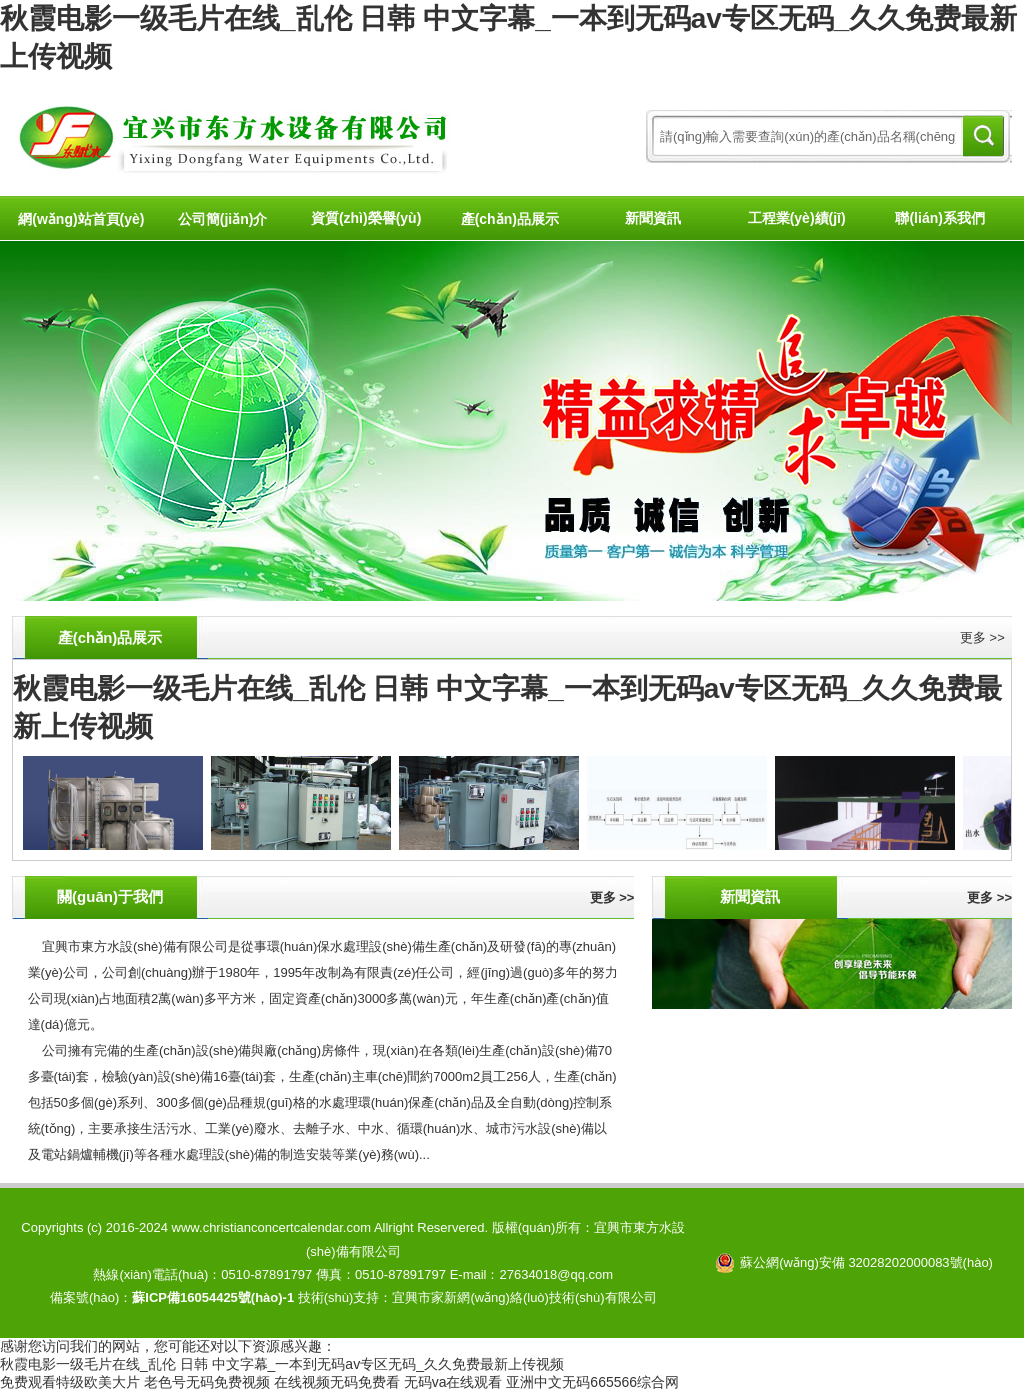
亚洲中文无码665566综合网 (592, 1382)
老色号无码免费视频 (207, 1382)
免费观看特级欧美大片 (70, 1382)
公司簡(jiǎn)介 (223, 219)
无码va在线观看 (453, 1382)
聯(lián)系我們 (939, 218)
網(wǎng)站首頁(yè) (81, 219)
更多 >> (982, 637)
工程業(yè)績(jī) (797, 218)
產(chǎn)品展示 (510, 219)
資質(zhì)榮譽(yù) (366, 218)
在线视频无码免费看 (337, 1382)
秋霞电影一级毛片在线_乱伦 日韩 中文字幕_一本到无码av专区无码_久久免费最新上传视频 (282, 1364)
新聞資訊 (653, 218)
